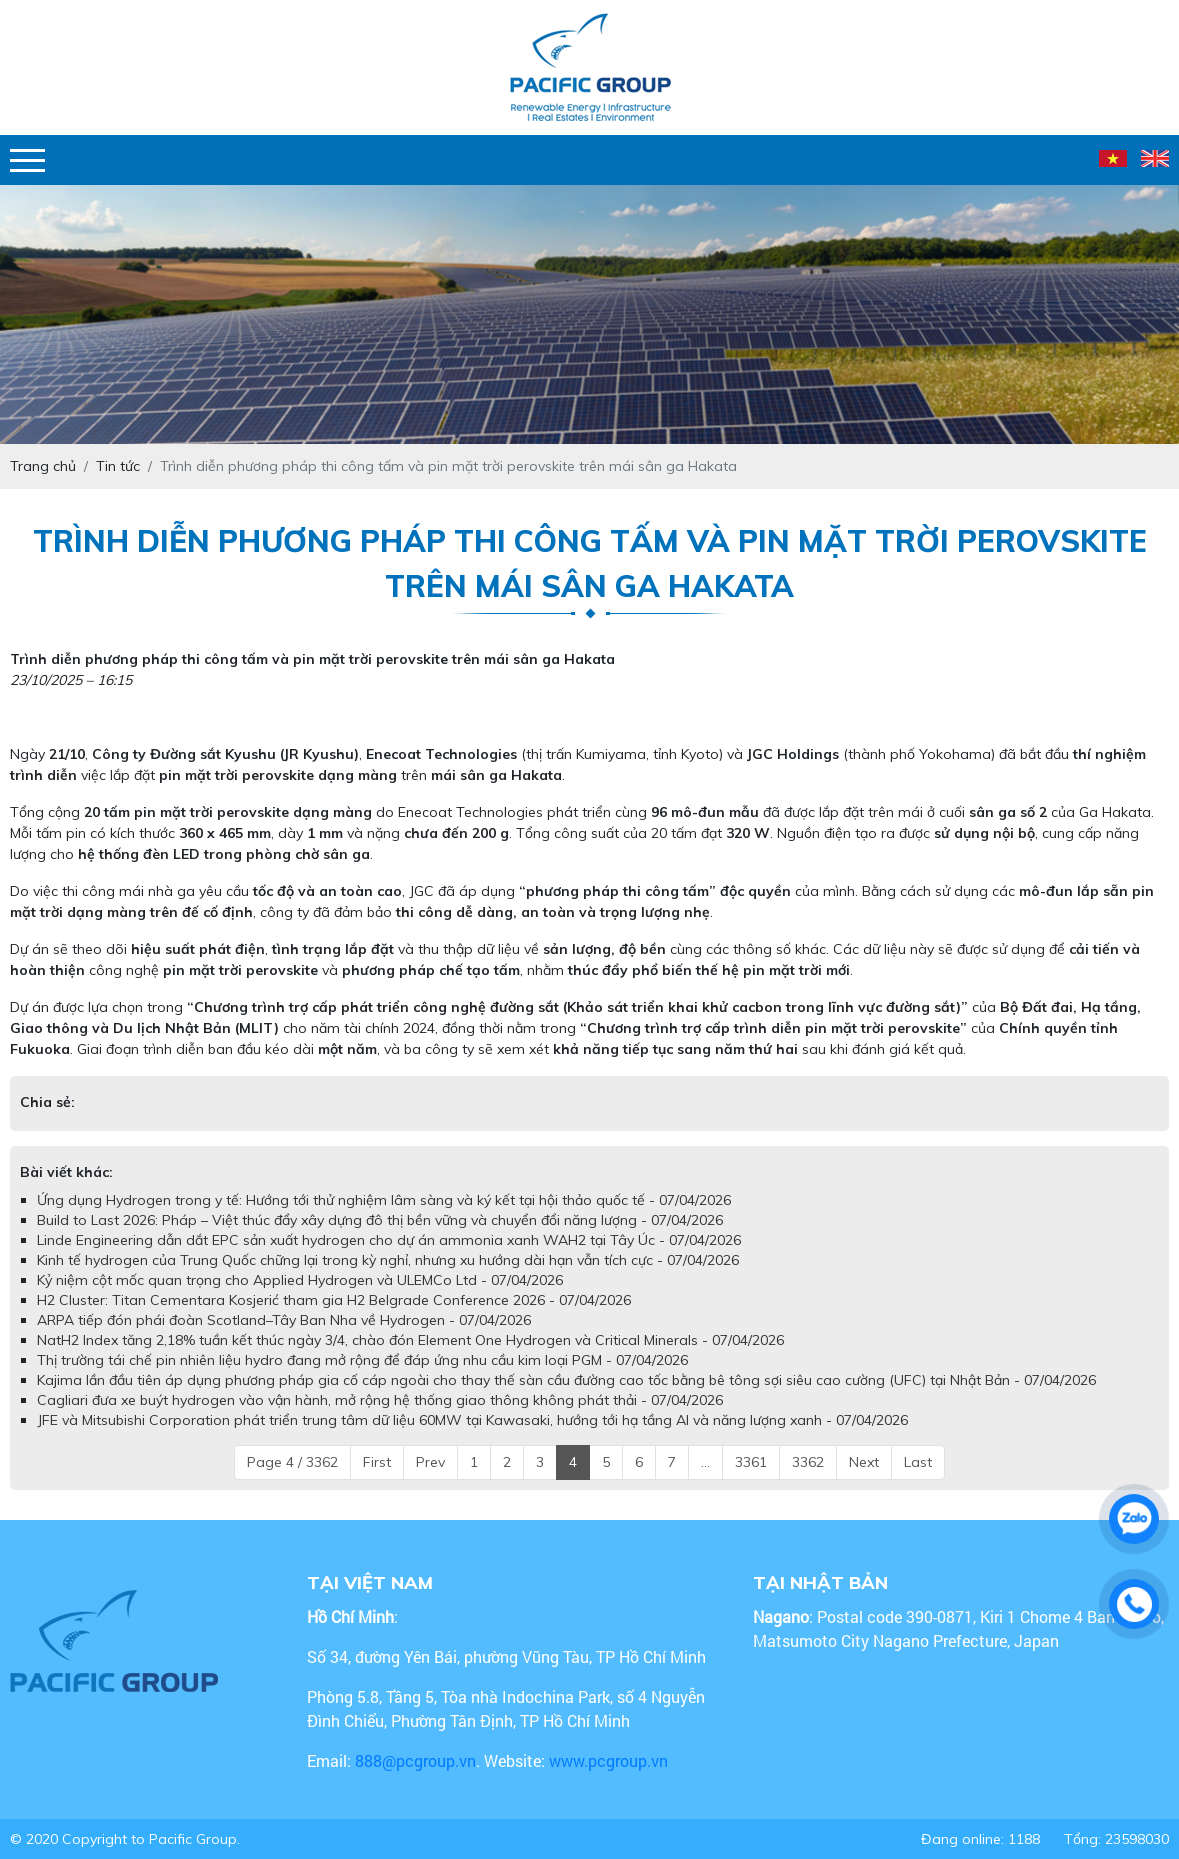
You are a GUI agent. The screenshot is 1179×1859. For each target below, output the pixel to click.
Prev (430, 1462)
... (705, 1462)
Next (864, 1462)
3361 (751, 1462)
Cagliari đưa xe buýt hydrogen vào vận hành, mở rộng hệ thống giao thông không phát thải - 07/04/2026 (380, 1400)
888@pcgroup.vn (415, 1760)
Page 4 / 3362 (292, 1462)
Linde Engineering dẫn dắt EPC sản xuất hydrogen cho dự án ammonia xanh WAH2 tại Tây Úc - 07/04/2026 (389, 1240)
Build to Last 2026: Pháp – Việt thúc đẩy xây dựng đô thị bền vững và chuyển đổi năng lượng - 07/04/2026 (380, 1220)
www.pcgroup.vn (610, 1760)
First (377, 1462)
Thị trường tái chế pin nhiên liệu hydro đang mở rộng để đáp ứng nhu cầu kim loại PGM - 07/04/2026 (362, 1360)
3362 (808, 1462)
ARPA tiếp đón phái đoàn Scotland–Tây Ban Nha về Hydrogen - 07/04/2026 (284, 1320)
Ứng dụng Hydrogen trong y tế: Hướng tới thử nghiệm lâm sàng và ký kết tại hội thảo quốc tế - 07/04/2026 (384, 1200)
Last (918, 1462)
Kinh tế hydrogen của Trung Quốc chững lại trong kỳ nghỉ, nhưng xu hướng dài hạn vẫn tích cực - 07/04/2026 (388, 1260)
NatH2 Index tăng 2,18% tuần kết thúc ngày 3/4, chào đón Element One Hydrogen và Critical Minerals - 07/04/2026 (410, 1340)
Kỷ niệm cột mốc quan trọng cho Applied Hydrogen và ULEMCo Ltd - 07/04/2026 (300, 1280)
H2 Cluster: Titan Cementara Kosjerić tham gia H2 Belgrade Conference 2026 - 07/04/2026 (334, 1300)
